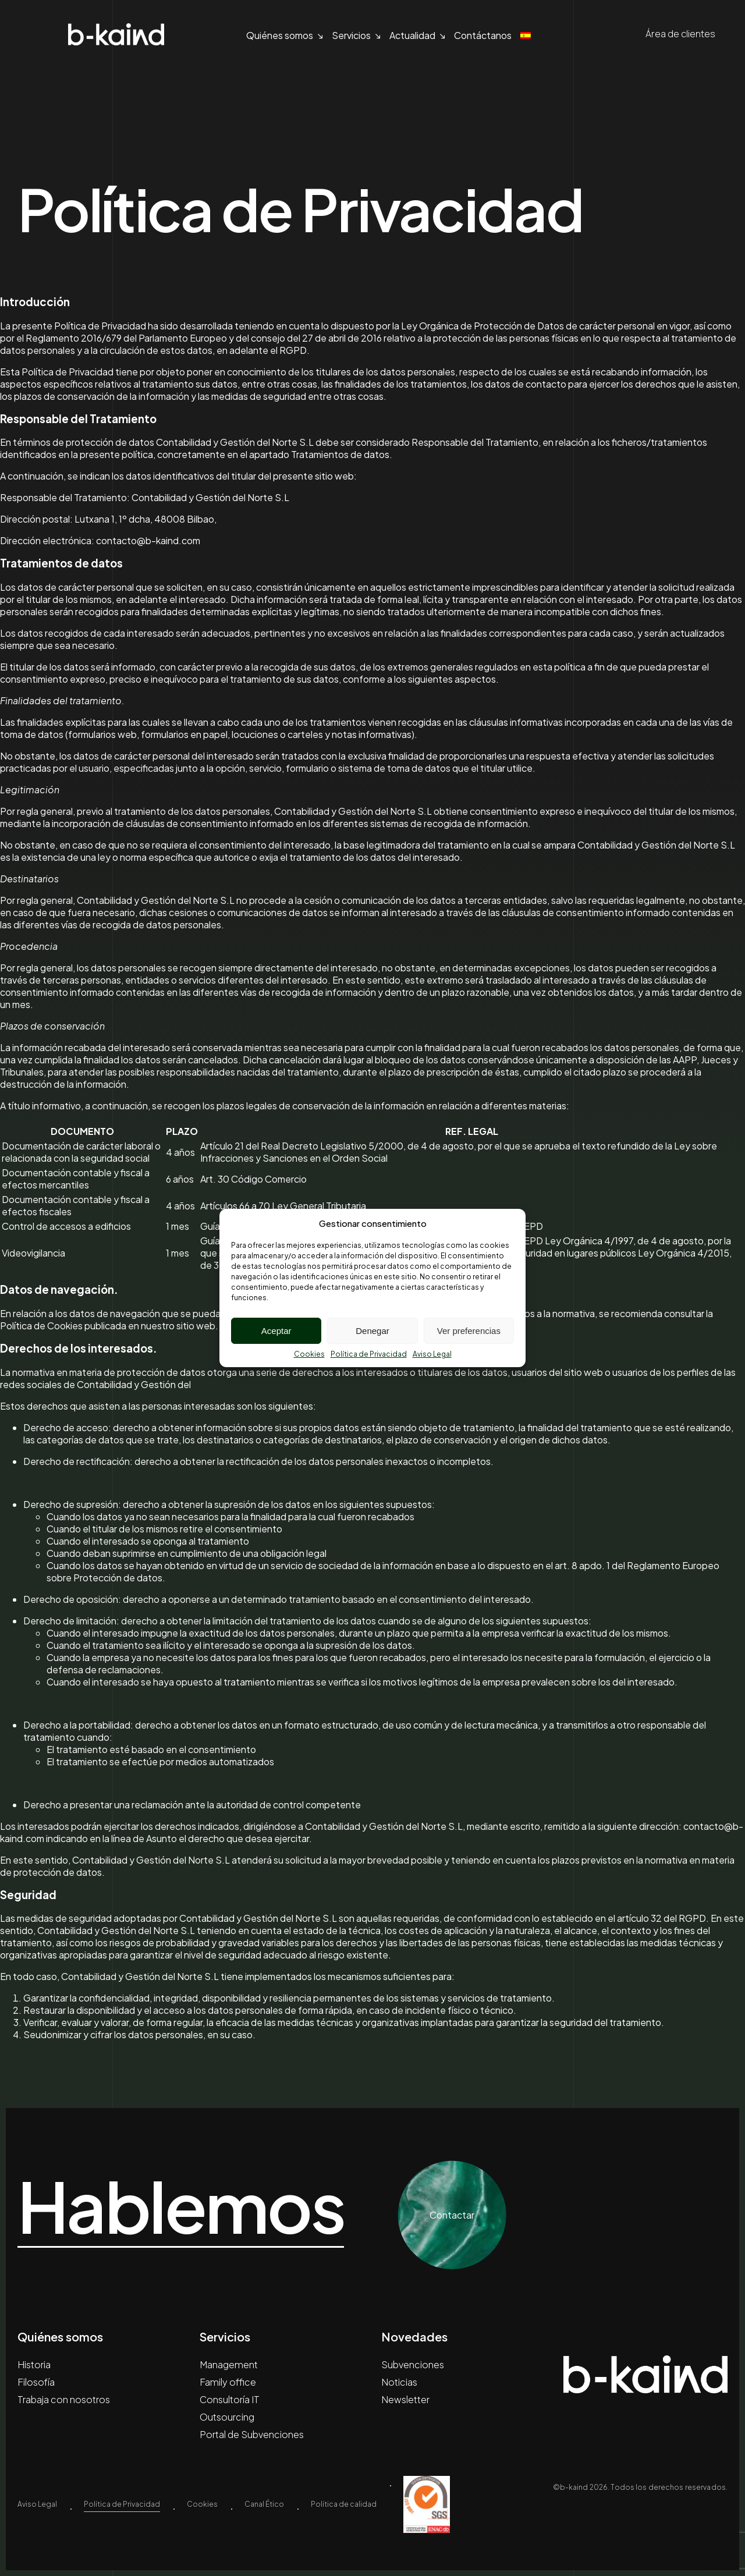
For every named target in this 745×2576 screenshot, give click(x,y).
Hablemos (180, 2206)
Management (229, 2364)
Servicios (351, 35)
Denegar (372, 1331)
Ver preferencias (469, 1331)
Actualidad (412, 35)
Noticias (399, 2382)
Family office (228, 2382)
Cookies (309, 1354)
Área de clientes (670, 33)
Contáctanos (483, 35)
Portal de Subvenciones (252, 2434)
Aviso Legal (432, 1354)
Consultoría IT (230, 2399)
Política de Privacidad (369, 1354)
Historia (34, 2364)
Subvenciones (412, 2364)
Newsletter (405, 2399)
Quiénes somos (279, 35)
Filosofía (36, 2382)
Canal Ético (264, 2504)
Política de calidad (344, 2504)
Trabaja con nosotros (63, 2399)
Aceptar (276, 1331)
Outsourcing (227, 2417)
